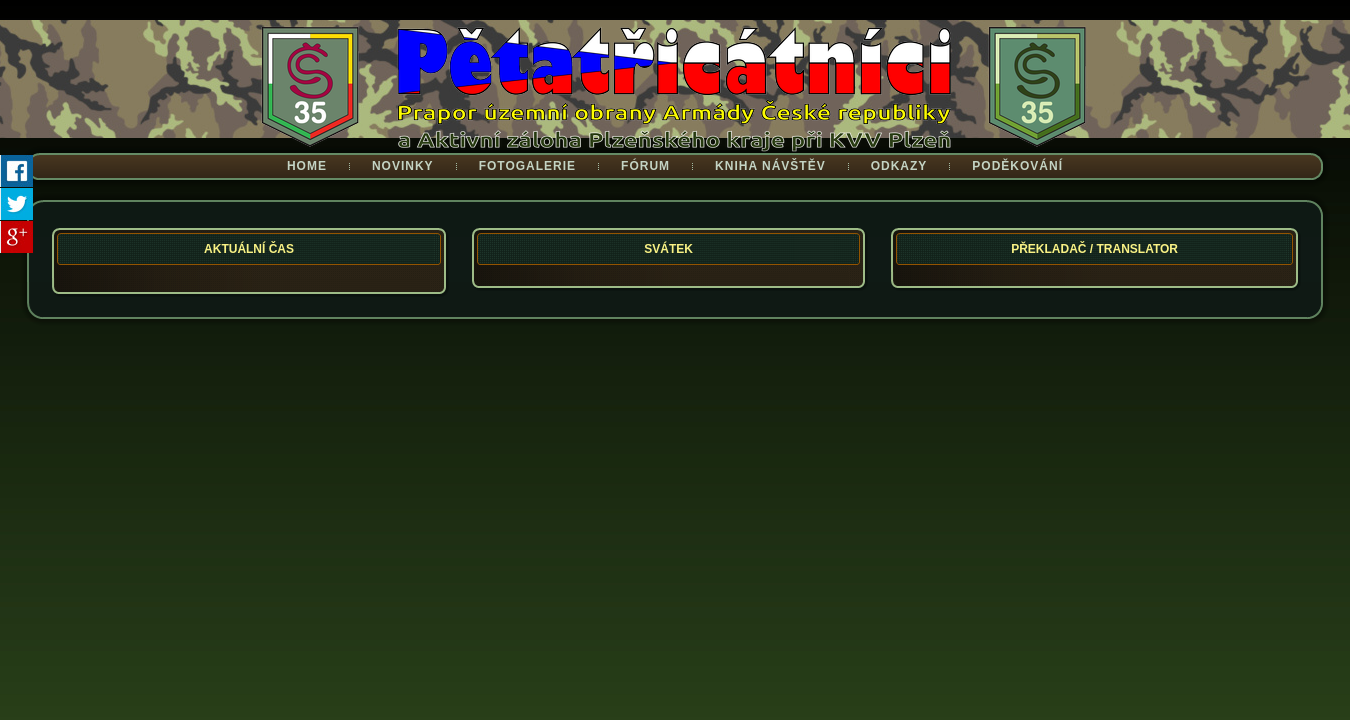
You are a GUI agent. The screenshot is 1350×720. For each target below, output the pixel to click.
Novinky (403, 166)
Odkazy (899, 166)
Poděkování (1017, 166)
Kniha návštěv (770, 166)
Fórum (645, 166)
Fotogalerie (527, 166)
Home (307, 166)
